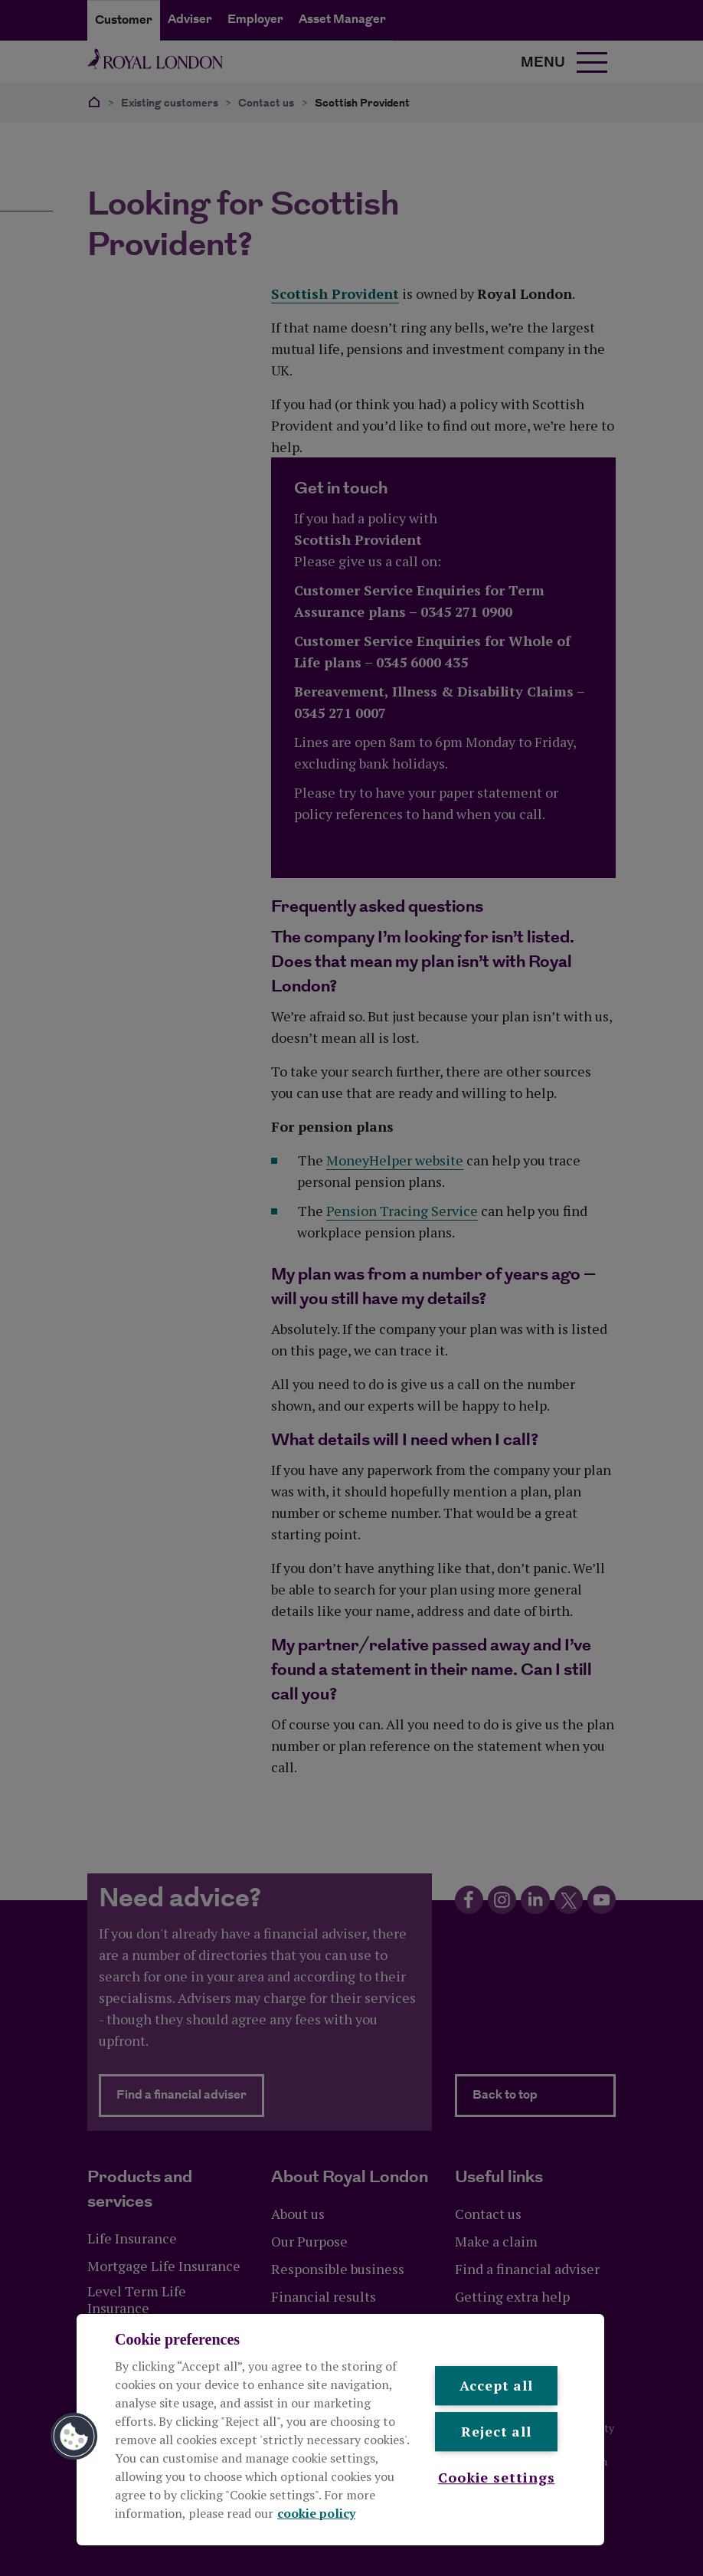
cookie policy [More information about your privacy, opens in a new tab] (316, 2513)
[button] (74, 2436)
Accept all (496, 2385)
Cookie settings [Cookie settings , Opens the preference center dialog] (496, 2477)
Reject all (496, 2432)
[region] (340, 2429)
